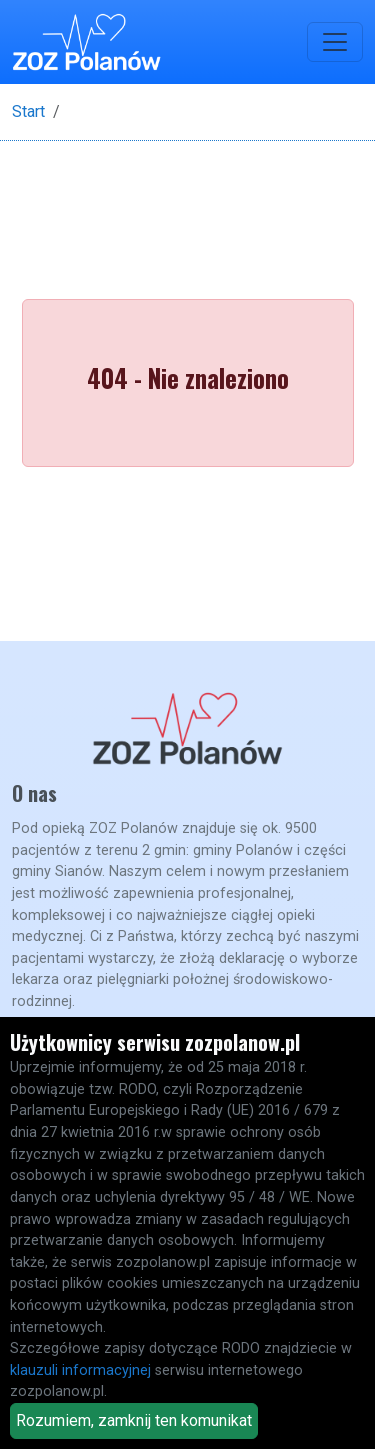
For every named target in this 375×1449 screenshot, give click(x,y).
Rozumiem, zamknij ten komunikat (134, 1420)
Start (28, 111)
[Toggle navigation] (335, 42)
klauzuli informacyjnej (80, 1370)
